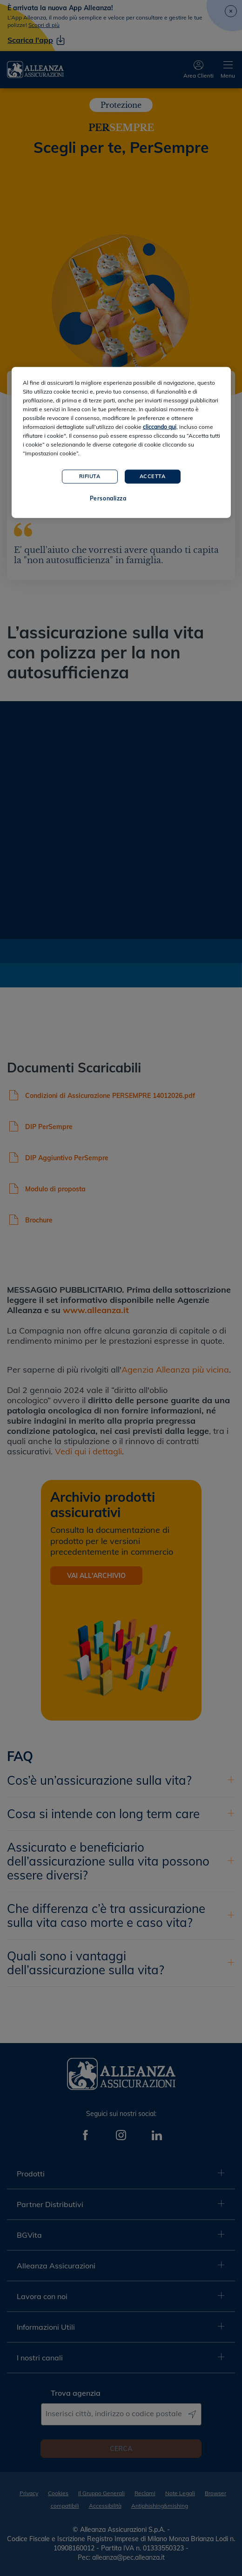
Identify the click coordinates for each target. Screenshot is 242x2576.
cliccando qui (159, 426)
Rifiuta (90, 476)
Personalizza (108, 497)
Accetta (153, 476)
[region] (121, 442)
